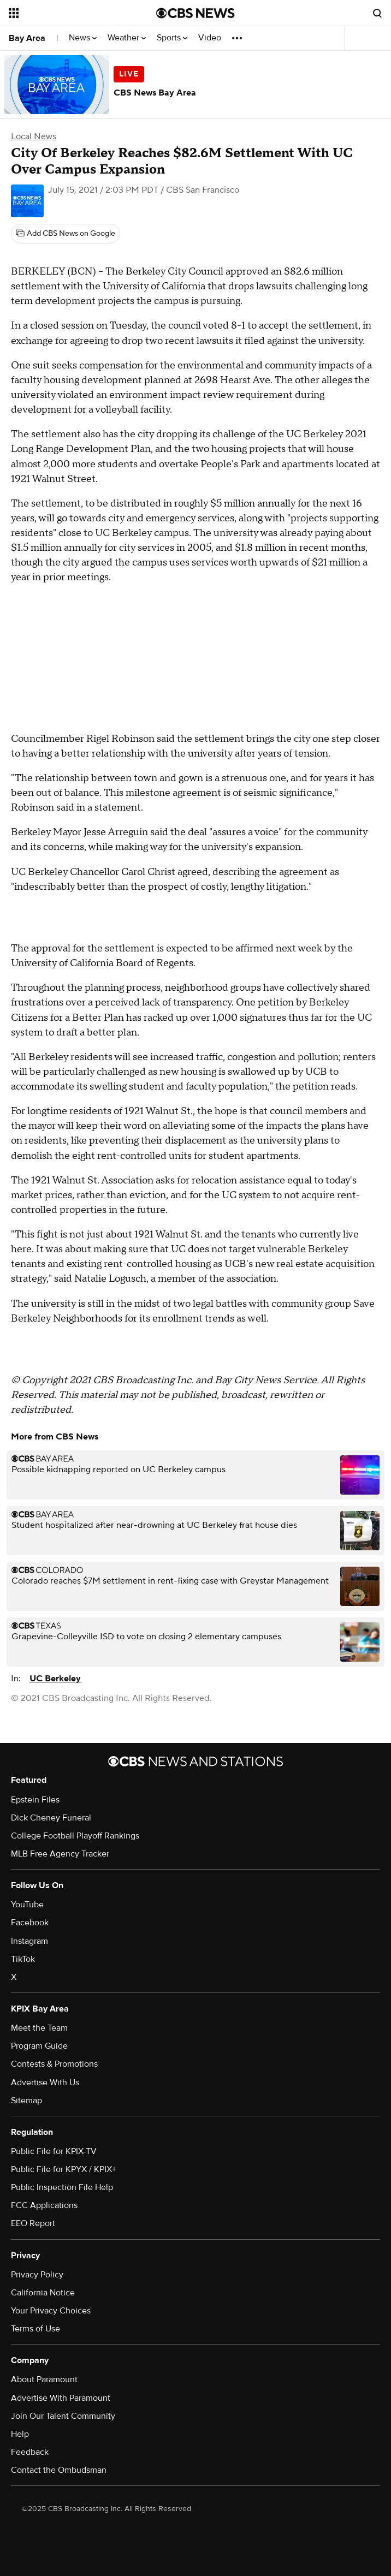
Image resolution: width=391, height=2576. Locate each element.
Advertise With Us (45, 2082)
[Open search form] (377, 13)
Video (209, 38)
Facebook (30, 1922)
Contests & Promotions (54, 2064)
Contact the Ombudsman (58, 2470)
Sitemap (26, 2100)
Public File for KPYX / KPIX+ (63, 2169)
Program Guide (39, 2046)
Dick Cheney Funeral (51, 1817)
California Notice (43, 2292)
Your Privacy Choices (51, 2310)
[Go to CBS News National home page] (195, 13)
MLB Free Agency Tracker (60, 1853)
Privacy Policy (37, 2274)
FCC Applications (44, 2205)
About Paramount (44, 2379)
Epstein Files (35, 1799)
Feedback (30, 2452)
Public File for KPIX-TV (54, 2151)
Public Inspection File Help (62, 2187)
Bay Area (27, 38)
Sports (172, 38)
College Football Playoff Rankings (75, 1835)
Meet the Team (39, 2028)
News (83, 38)
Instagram (29, 1941)
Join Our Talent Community (63, 2416)
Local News (33, 136)
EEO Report (33, 2223)
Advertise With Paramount (60, 2398)
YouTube (27, 1904)
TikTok (23, 1959)
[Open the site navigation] (71, 13)
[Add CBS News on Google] (65, 233)
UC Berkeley (55, 1678)
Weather (127, 38)
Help (20, 2434)
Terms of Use (35, 2328)
